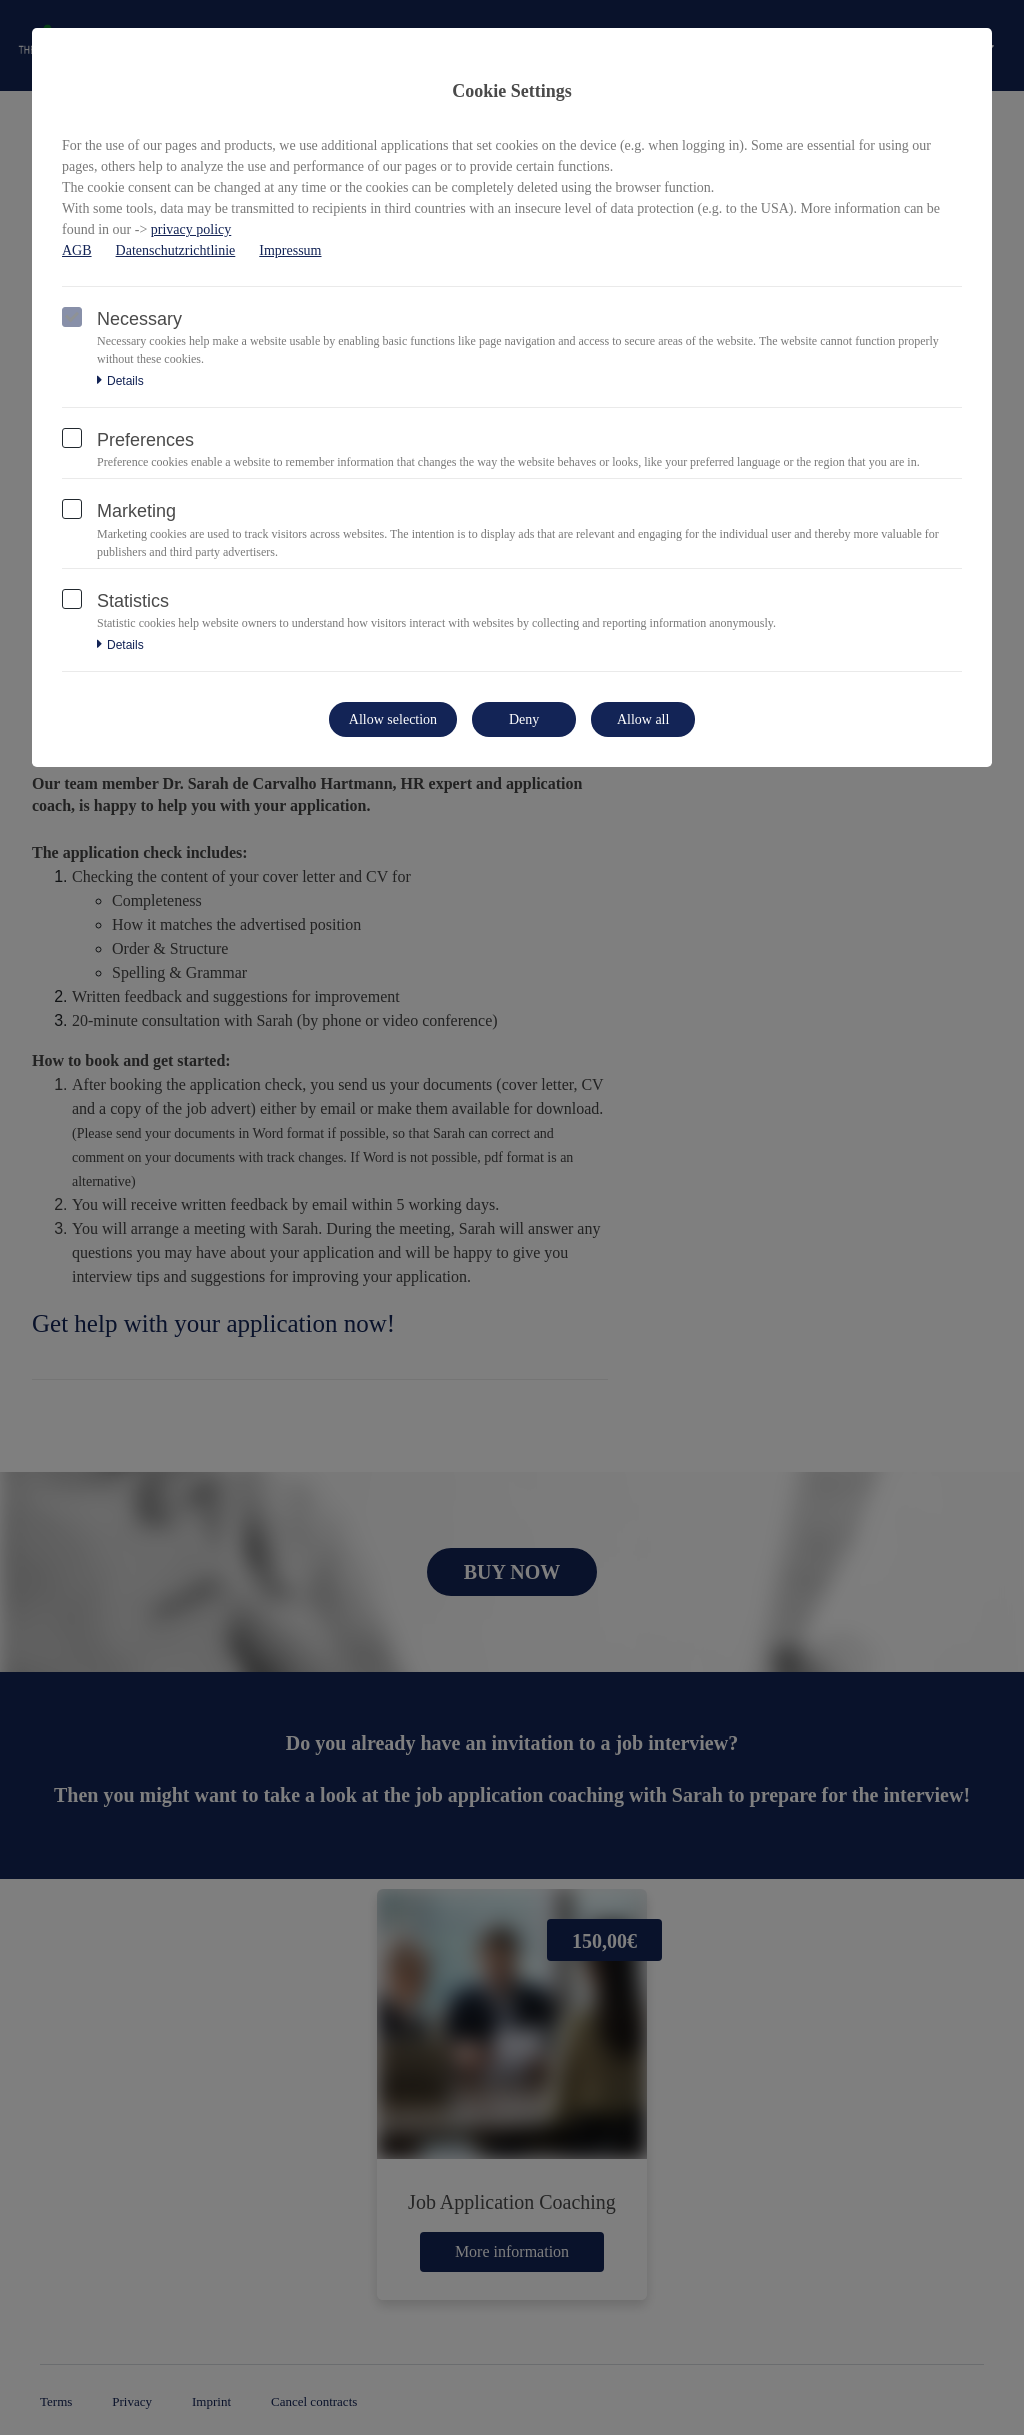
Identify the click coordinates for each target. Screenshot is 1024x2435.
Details (120, 381)
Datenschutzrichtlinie (176, 250)
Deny (524, 719)
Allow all (643, 719)
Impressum (290, 250)
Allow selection (393, 719)
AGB (77, 250)
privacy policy (191, 229)
